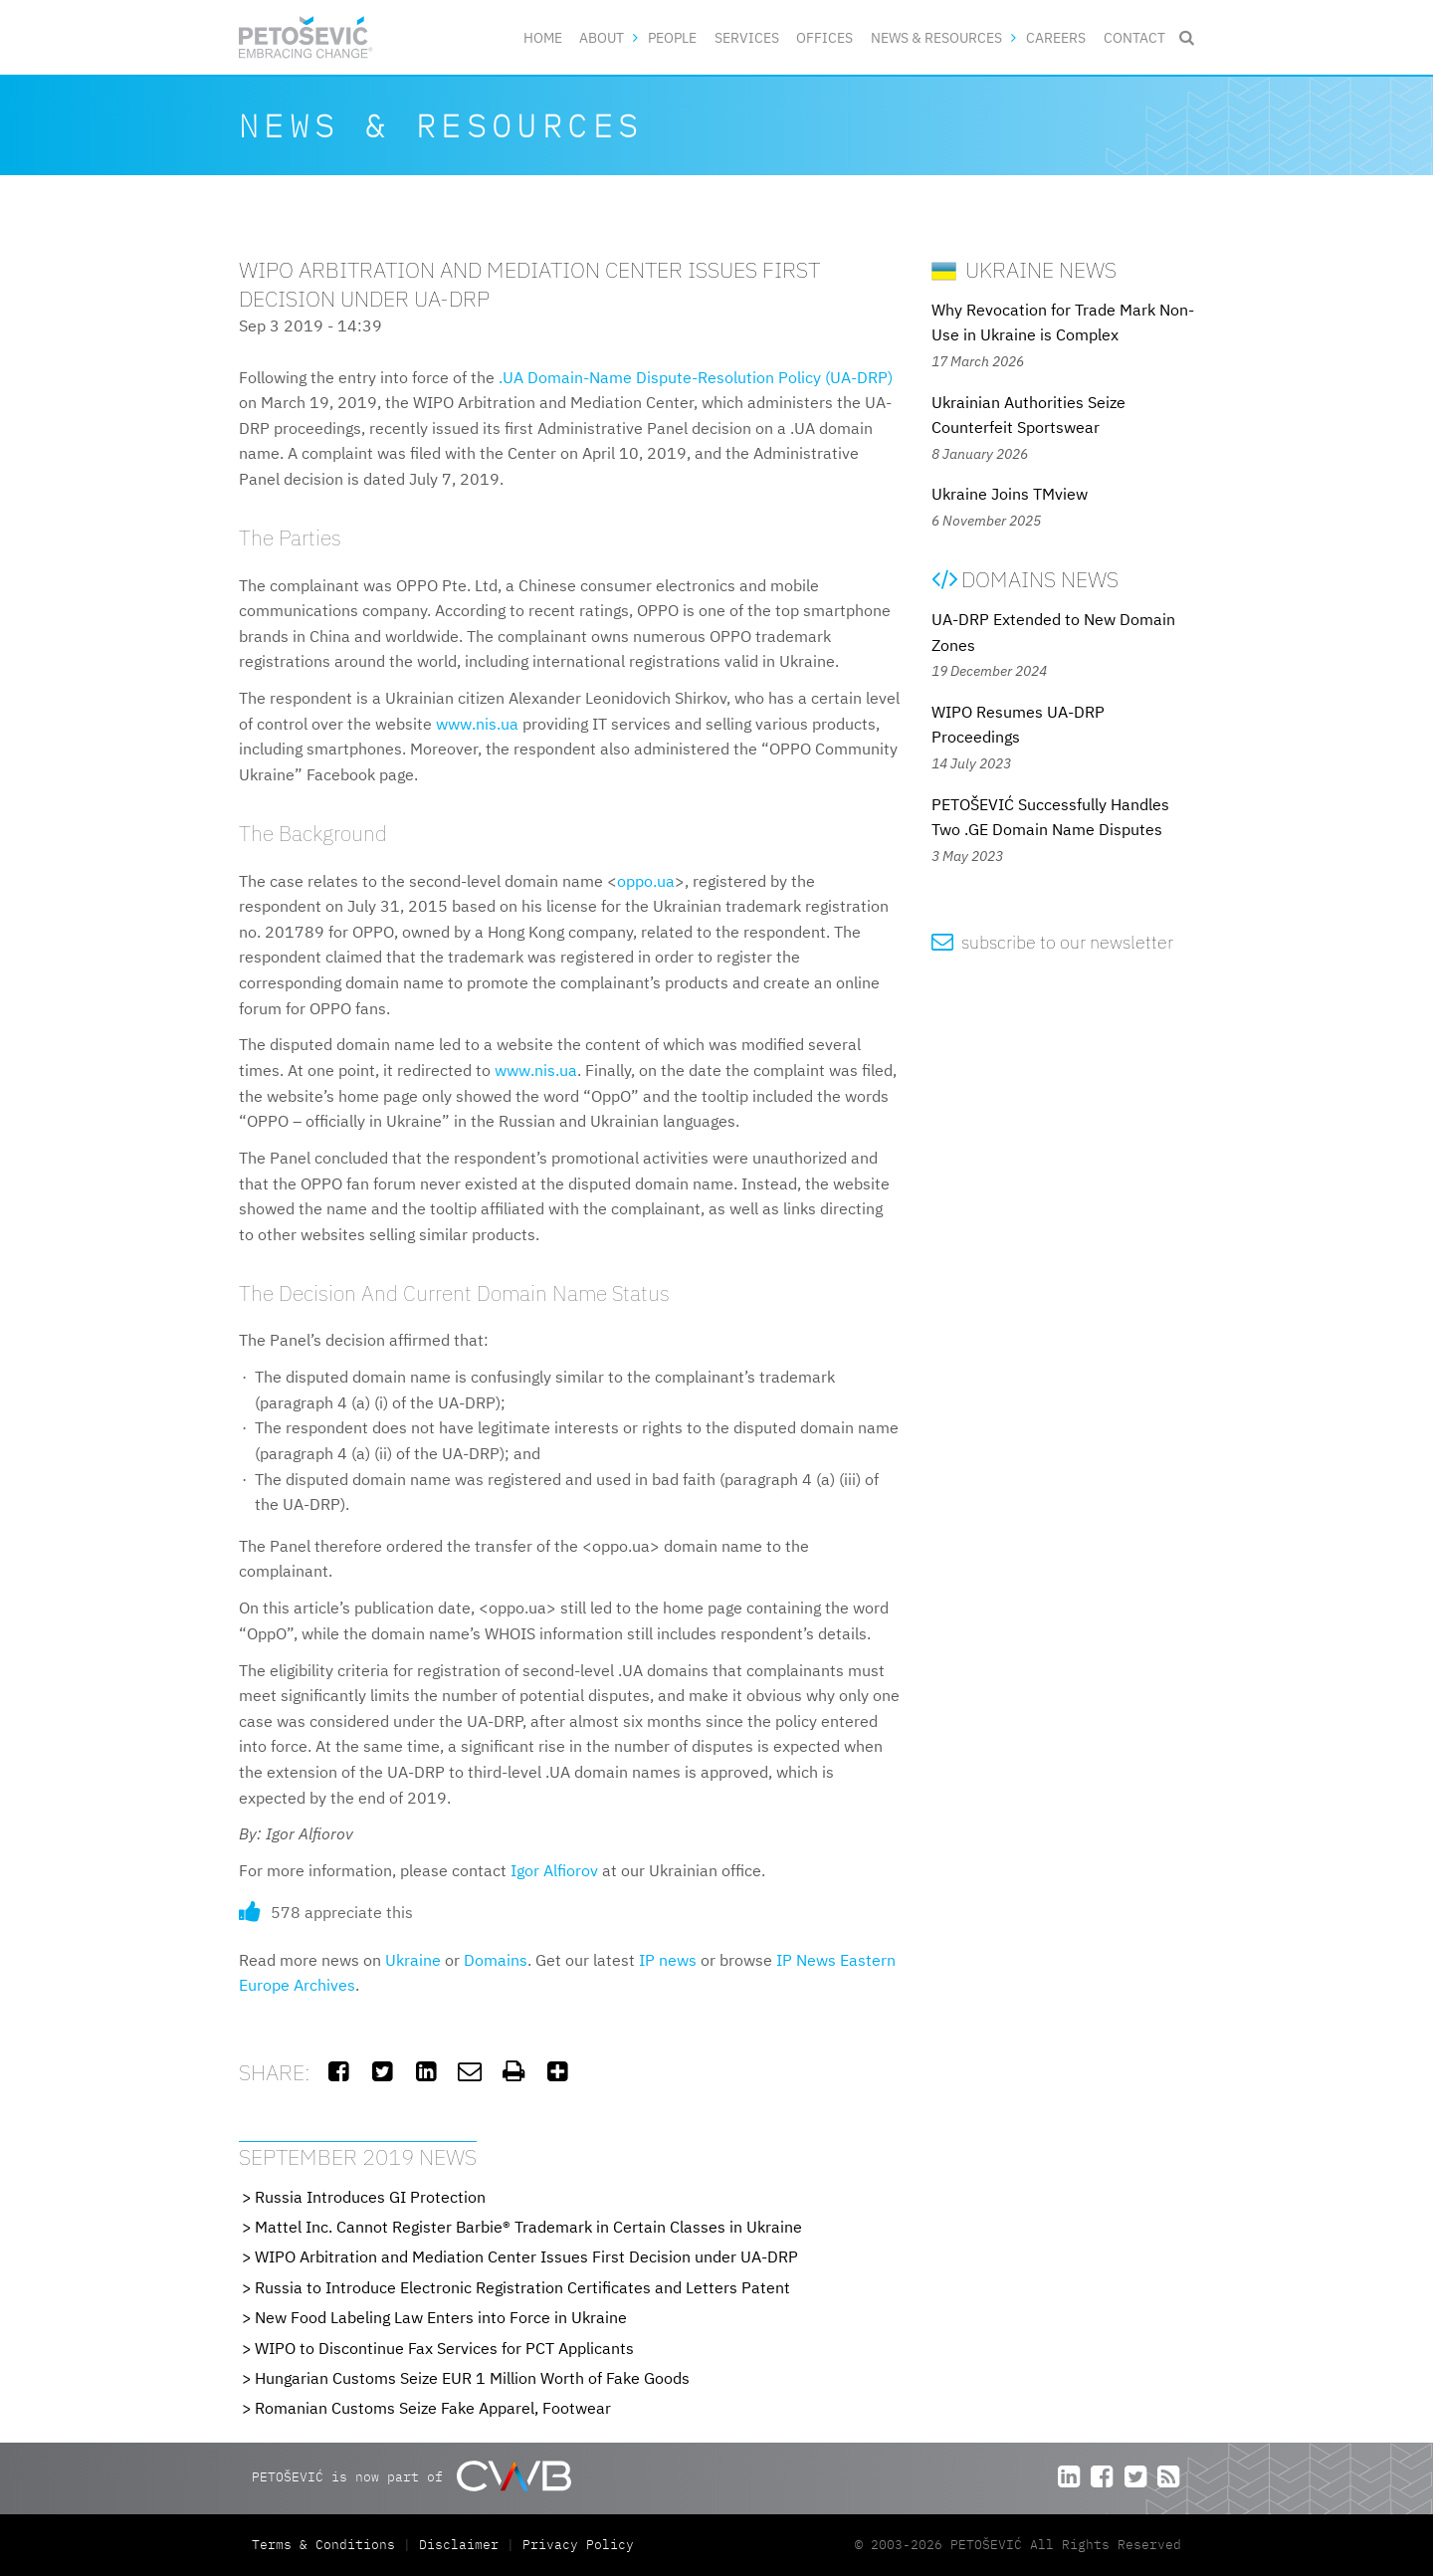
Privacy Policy (578, 2544)
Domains (495, 1960)
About (601, 37)
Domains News (1025, 578)
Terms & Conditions (327, 2544)
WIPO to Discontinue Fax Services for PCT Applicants (444, 2348)
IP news (668, 1960)
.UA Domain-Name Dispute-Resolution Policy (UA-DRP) (696, 377)
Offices (824, 37)
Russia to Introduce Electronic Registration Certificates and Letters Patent (522, 2287)
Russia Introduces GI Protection (370, 2197)
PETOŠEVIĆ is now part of (411, 2476)
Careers (1056, 37)
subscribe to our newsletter (1052, 942)
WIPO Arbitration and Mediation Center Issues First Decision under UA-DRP (526, 2256)
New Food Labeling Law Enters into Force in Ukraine (441, 2317)
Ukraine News (1024, 269)
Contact (1134, 37)
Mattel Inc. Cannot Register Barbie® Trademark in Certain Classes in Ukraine (528, 2227)
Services (747, 37)
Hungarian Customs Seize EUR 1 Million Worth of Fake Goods (472, 2378)
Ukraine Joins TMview (1009, 494)
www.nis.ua (477, 724)
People (672, 37)
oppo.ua (646, 881)
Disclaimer (459, 2544)
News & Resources (936, 37)
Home (542, 37)
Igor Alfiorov (554, 1870)
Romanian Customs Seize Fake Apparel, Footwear (433, 2408)
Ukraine (413, 1960)
